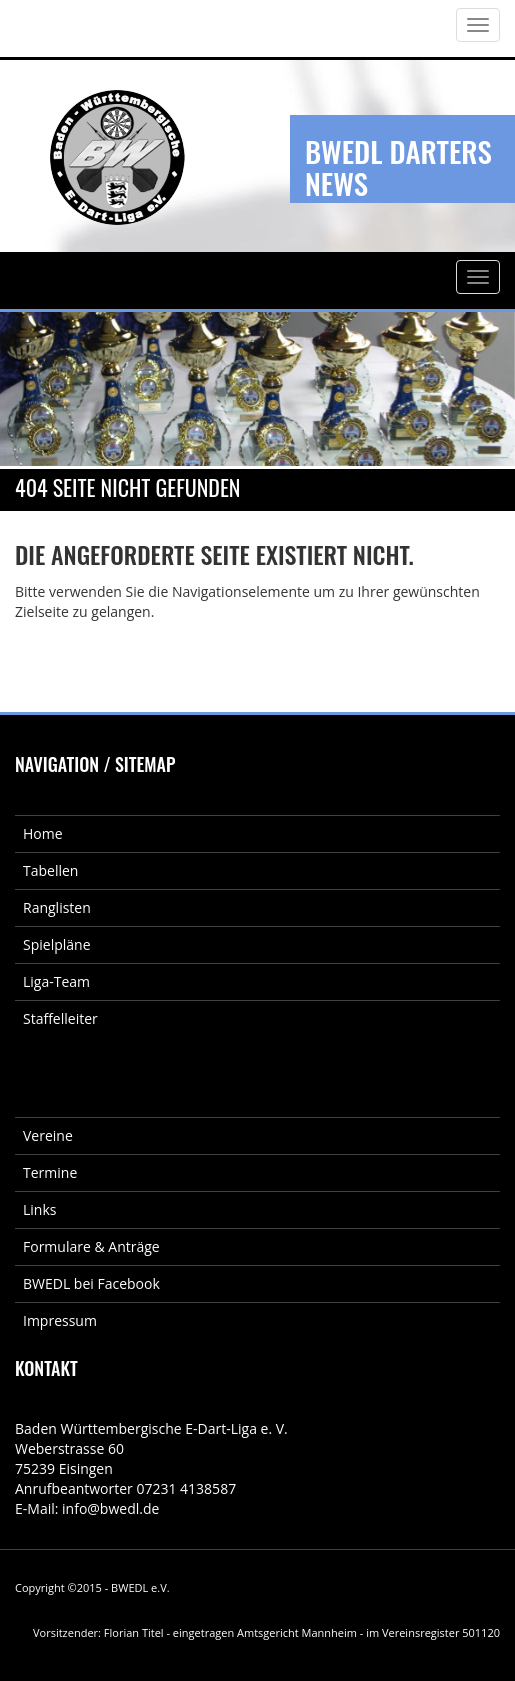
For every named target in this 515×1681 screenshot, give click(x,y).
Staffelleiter (60, 1018)
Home (43, 833)
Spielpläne (57, 944)
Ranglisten (57, 907)
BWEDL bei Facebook (91, 1283)
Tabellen (50, 870)
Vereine (48, 1135)
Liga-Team (56, 981)
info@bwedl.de (110, 1508)
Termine (50, 1172)
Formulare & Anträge (91, 1246)
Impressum (60, 1320)
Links (39, 1209)
